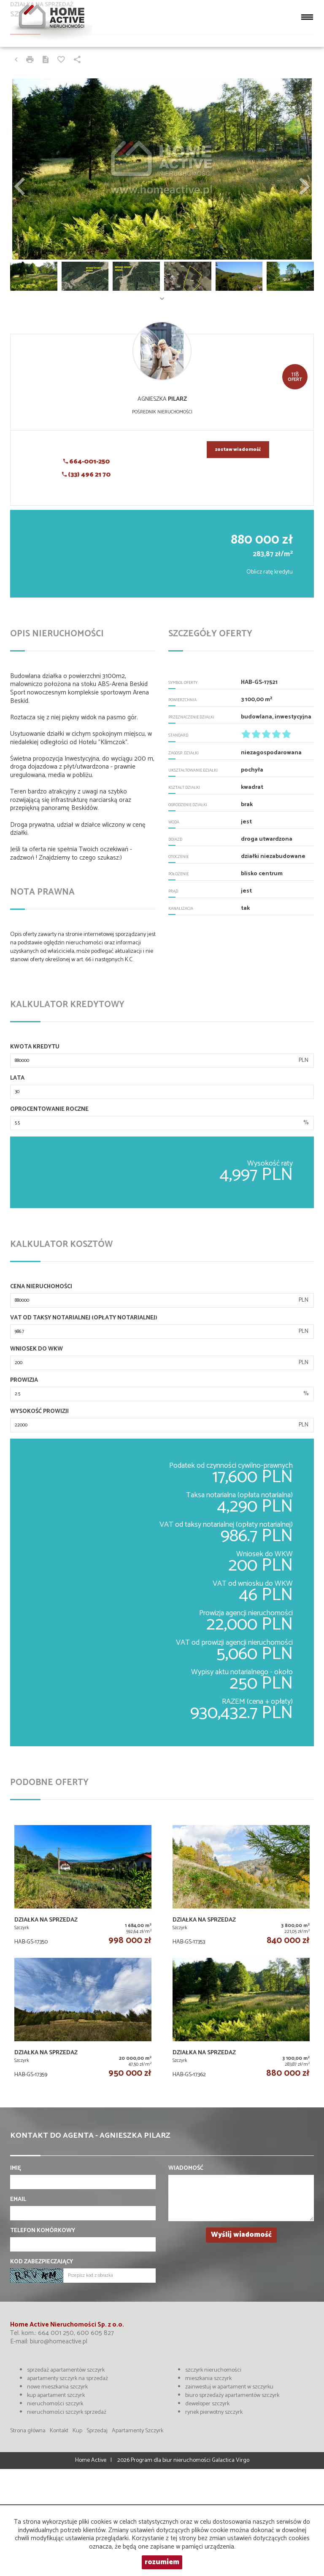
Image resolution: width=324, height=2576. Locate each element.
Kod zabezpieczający (41, 2262)
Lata (17, 1078)
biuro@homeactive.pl (58, 2341)
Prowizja (24, 1380)
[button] (33, 169)
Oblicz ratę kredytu (269, 572)
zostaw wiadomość (238, 449)
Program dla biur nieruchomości (171, 2460)
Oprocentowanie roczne (49, 1109)
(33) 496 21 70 (86, 474)
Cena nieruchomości (41, 1287)
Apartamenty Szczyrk (137, 2431)
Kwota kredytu (34, 1047)
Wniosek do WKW (36, 1349)
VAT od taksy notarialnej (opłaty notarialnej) (83, 1318)
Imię (15, 2168)
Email (18, 2199)
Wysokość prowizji (39, 1411)
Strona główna (28, 2431)
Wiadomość (185, 2168)
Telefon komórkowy (42, 2231)
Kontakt (59, 2431)
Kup (77, 2431)
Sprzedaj (97, 2431)
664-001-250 (86, 461)
